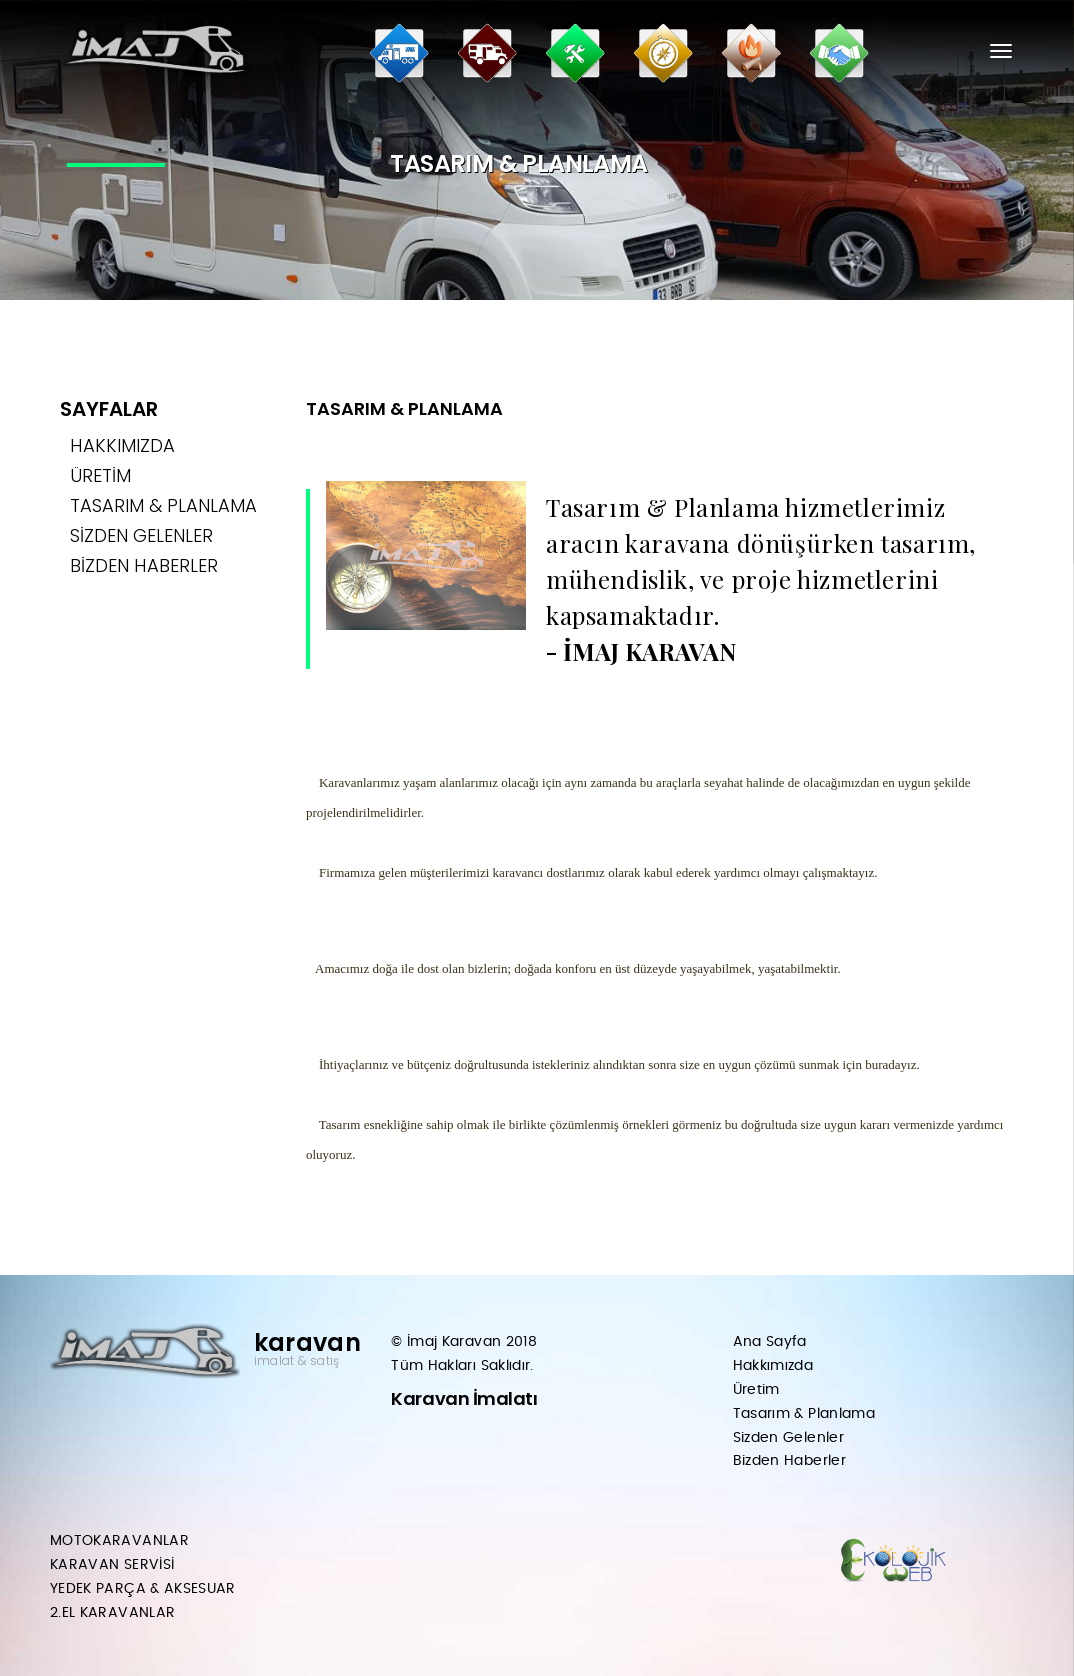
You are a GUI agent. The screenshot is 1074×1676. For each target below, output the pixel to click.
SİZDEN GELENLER (141, 535)
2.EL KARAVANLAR (112, 1613)
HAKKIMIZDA (122, 445)
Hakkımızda (773, 1366)
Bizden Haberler (789, 1461)
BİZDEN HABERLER (144, 565)
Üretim (756, 1390)
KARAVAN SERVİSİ (112, 1565)
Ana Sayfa (770, 1342)
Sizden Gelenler (788, 1438)
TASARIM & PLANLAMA (163, 505)
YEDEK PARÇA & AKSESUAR (143, 1589)
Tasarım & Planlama (804, 1414)
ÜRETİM (100, 475)
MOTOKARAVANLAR (119, 1541)
